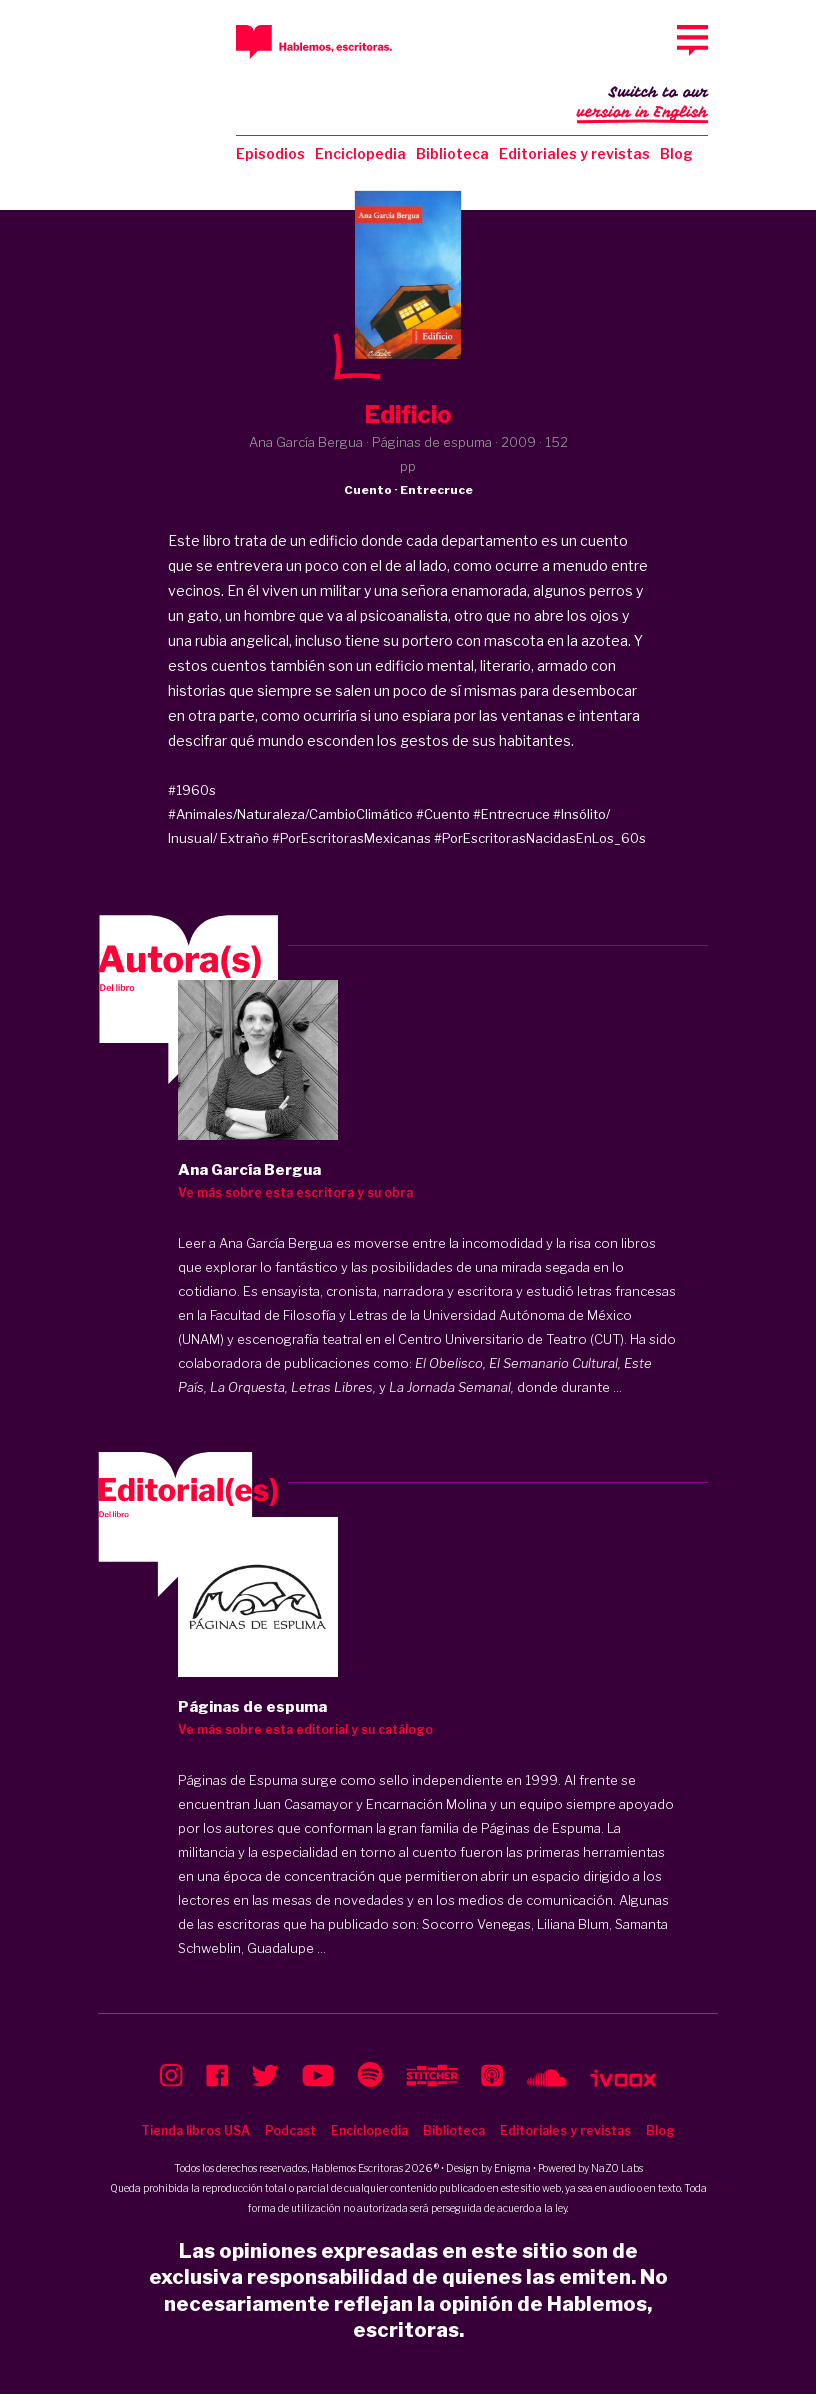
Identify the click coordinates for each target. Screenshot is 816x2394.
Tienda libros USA (195, 2130)
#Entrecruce (511, 814)
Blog (676, 153)
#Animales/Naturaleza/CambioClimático (290, 814)
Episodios (270, 153)
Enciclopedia (360, 153)
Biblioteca (452, 153)
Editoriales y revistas (574, 153)
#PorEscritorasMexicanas (351, 838)
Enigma (512, 2168)
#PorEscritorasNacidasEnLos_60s (540, 838)
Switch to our (642, 104)
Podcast (290, 2130)
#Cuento (443, 814)
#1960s (192, 790)
